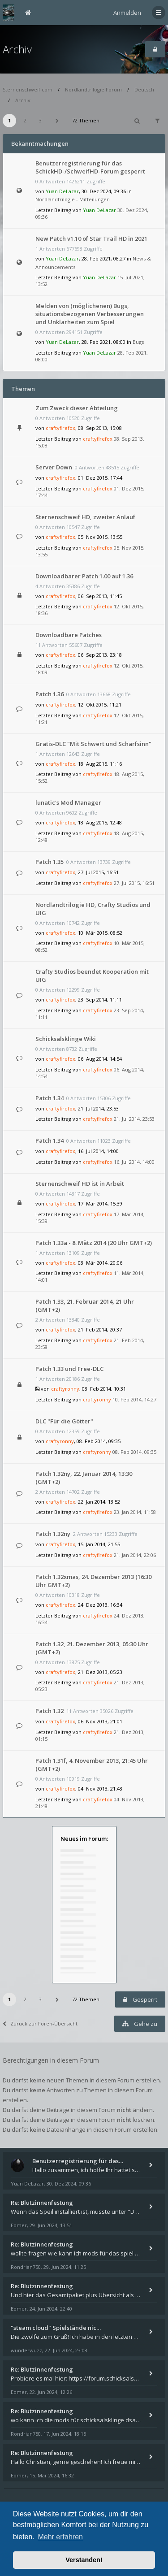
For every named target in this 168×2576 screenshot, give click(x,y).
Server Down (53, 467)
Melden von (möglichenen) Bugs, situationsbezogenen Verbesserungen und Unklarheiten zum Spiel (89, 314)
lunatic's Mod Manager (68, 802)
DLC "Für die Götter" (64, 1421)
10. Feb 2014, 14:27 (134, 1399)
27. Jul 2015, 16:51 (134, 883)
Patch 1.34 (49, 1098)
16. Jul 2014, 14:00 (134, 1161)
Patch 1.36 (49, 694)
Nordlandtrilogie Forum (93, 89)
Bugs (138, 341)
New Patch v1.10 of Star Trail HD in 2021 (91, 238)
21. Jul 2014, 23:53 (134, 1118)
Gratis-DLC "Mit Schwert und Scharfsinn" (93, 744)
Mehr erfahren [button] (60, 2537)
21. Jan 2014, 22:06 (135, 1555)
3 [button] (40, 120)
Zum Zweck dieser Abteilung (76, 408)
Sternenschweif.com (27, 89)
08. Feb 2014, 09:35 (134, 1451)
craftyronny (65, 1388)
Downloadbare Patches (68, 635)
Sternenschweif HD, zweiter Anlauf (85, 517)
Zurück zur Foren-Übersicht (40, 2023)
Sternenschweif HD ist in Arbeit (79, 1184)
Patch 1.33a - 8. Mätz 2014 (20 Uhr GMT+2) (93, 1243)
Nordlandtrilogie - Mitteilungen (72, 199)
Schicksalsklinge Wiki (65, 1039)
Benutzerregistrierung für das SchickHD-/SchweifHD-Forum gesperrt (90, 167)
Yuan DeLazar (62, 191)
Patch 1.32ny (52, 1534)
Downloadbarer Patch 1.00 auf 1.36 (84, 576)
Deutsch (144, 89)
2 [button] (25, 120)
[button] (57, 121)
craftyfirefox (60, 428)
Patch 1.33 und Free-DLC (69, 1369)
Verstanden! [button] (83, 2559)
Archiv (17, 49)
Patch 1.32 (49, 1711)
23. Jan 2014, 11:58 (135, 1512)
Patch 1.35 (49, 862)
